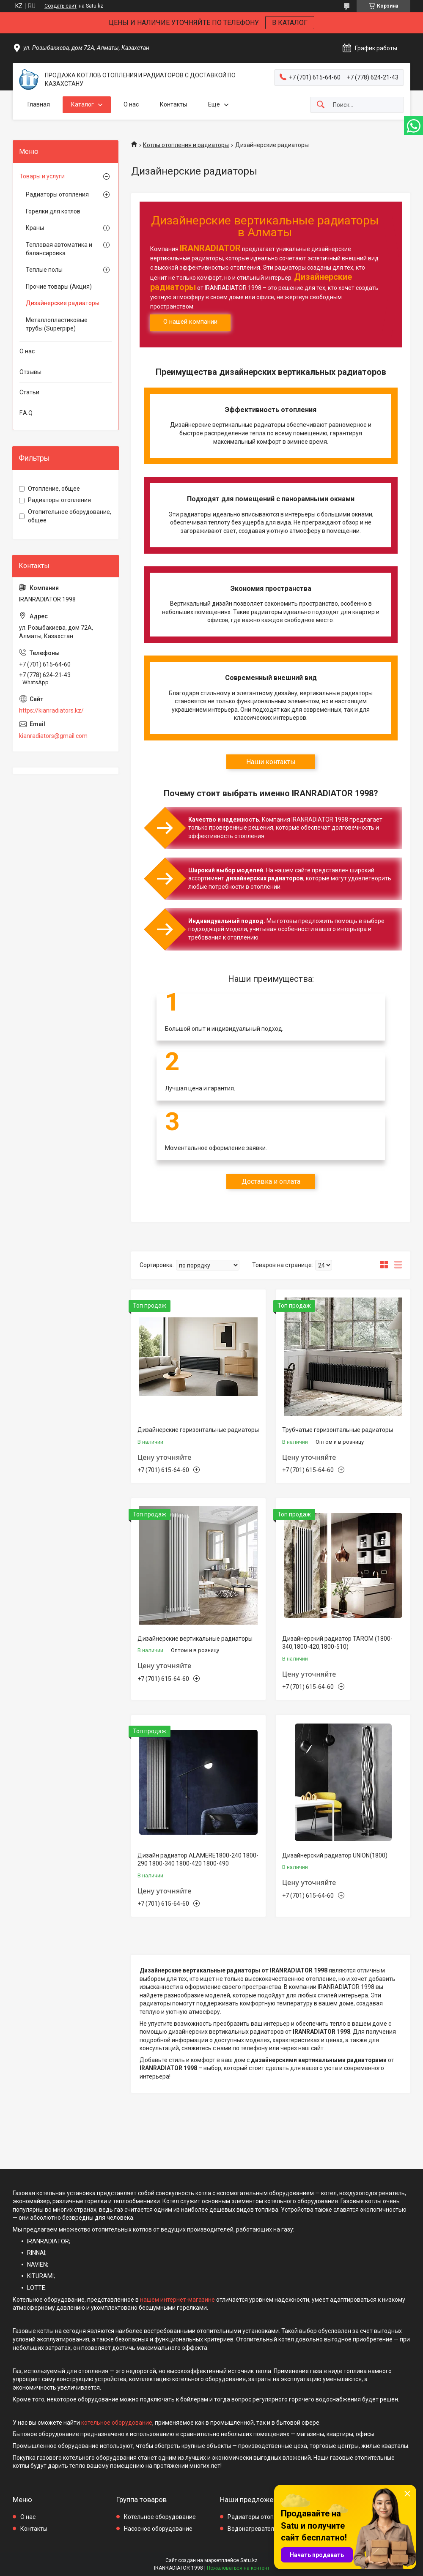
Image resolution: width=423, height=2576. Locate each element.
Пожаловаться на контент (238, 2568)
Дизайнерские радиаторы (62, 303)
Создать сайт (60, 6)
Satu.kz (249, 2560)
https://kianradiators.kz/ (51, 710)
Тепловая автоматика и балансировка (59, 249)
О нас (131, 104)
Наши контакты (271, 762)
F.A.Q (26, 413)
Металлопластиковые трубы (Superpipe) (57, 324)
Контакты (173, 104)
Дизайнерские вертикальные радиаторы (195, 1638)
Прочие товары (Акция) (59, 286)
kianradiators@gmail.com (53, 735)
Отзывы (30, 372)
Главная (38, 104)
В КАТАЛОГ (290, 23)
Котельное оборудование (160, 2516)
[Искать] (321, 105)
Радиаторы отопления (57, 194)
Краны (35, 227)
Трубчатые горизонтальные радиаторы (337, 1429)
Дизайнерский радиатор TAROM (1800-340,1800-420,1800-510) (337, 1642)
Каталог (82, 104)
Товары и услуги (42, 176)
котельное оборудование (116, 2422)
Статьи (29, 392)
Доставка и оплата (271, 1181)
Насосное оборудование (158, 2528)
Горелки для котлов (53, 211)
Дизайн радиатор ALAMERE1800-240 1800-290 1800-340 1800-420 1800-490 (197, 1859)
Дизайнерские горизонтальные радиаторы (198, 1429)
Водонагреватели (252, 2528)
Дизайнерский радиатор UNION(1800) (334, 1855)
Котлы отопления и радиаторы (186, 145)
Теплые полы (44, 269)
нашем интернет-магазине (177, 2299)
